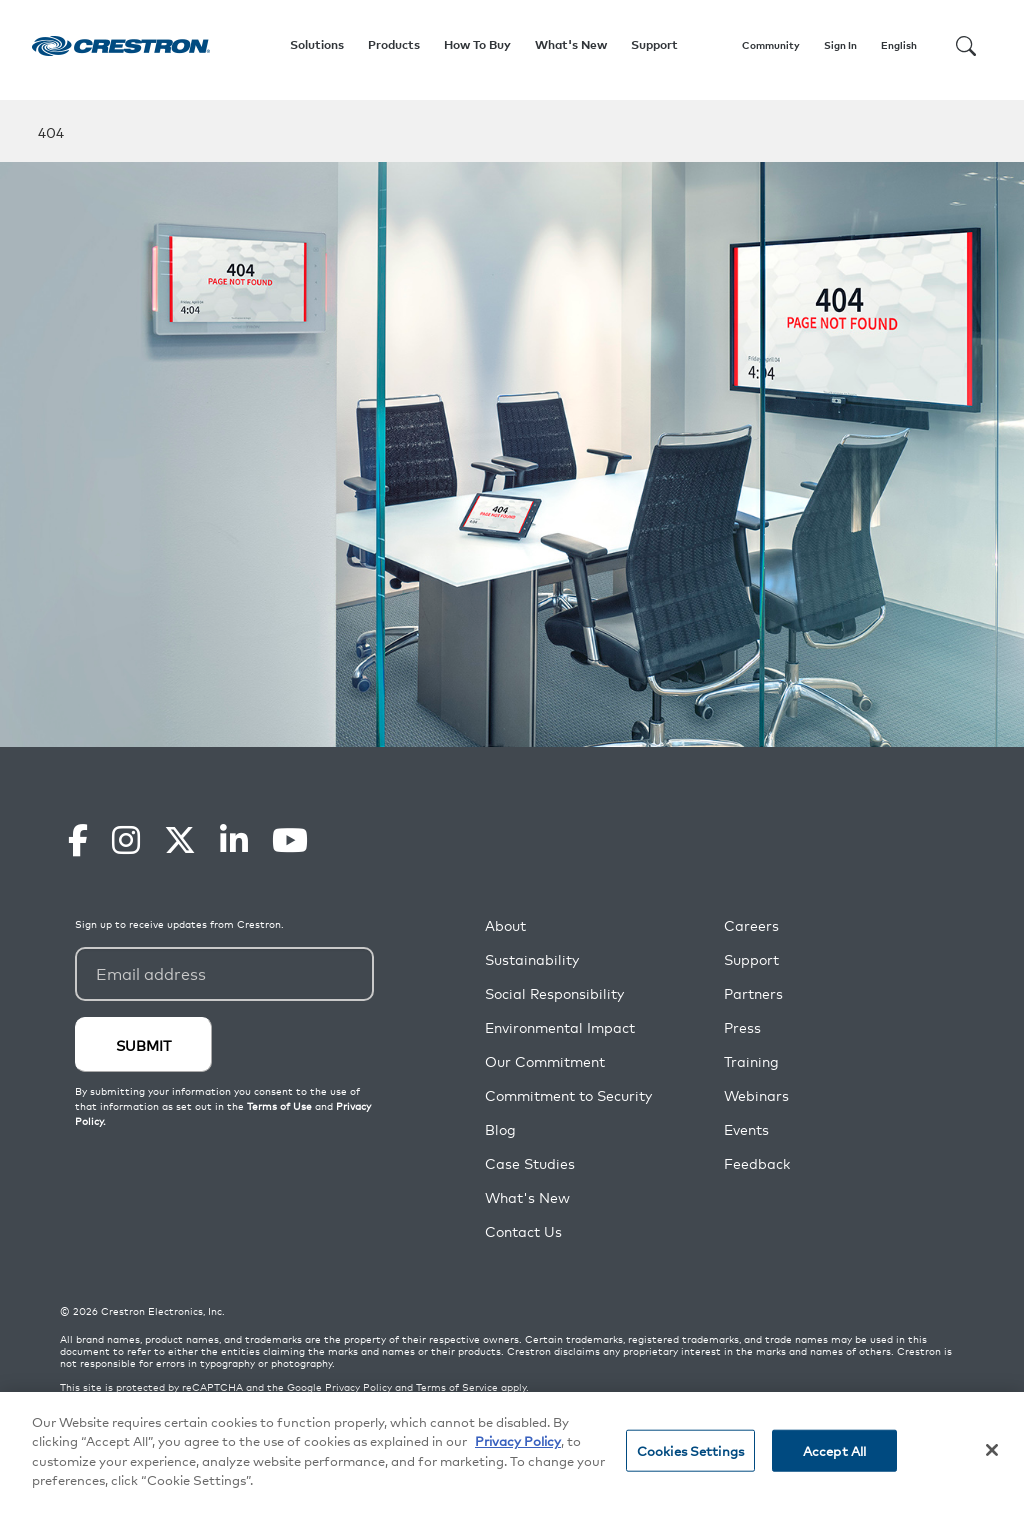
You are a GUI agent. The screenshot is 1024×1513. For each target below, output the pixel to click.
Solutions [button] (317, 44)
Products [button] (394, 44)
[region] (512, 1452)
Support (751, 959)
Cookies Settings (690, 1450)
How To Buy (477, 44)
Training (751, 1061)
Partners (753, 993)
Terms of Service (457, 1387)
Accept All (834, 1450)
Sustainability (532, 959)
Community (771, 45)
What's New (571, 44)
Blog (500, 1129)
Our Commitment (545, 1061)
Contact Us (523, 1231)
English (899, 45)
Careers (751, 925)
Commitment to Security (568, 1095)
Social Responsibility (554, 993)
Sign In (840, 45)
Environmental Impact (560, 1027)
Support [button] (654, 44)
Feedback (757, 1163)
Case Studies (530, 1163)
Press (742, 1027)
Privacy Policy (358, 1387)
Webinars (756, 1095)
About (505, 925)
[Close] (992, 1450)
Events (746, 1129)
